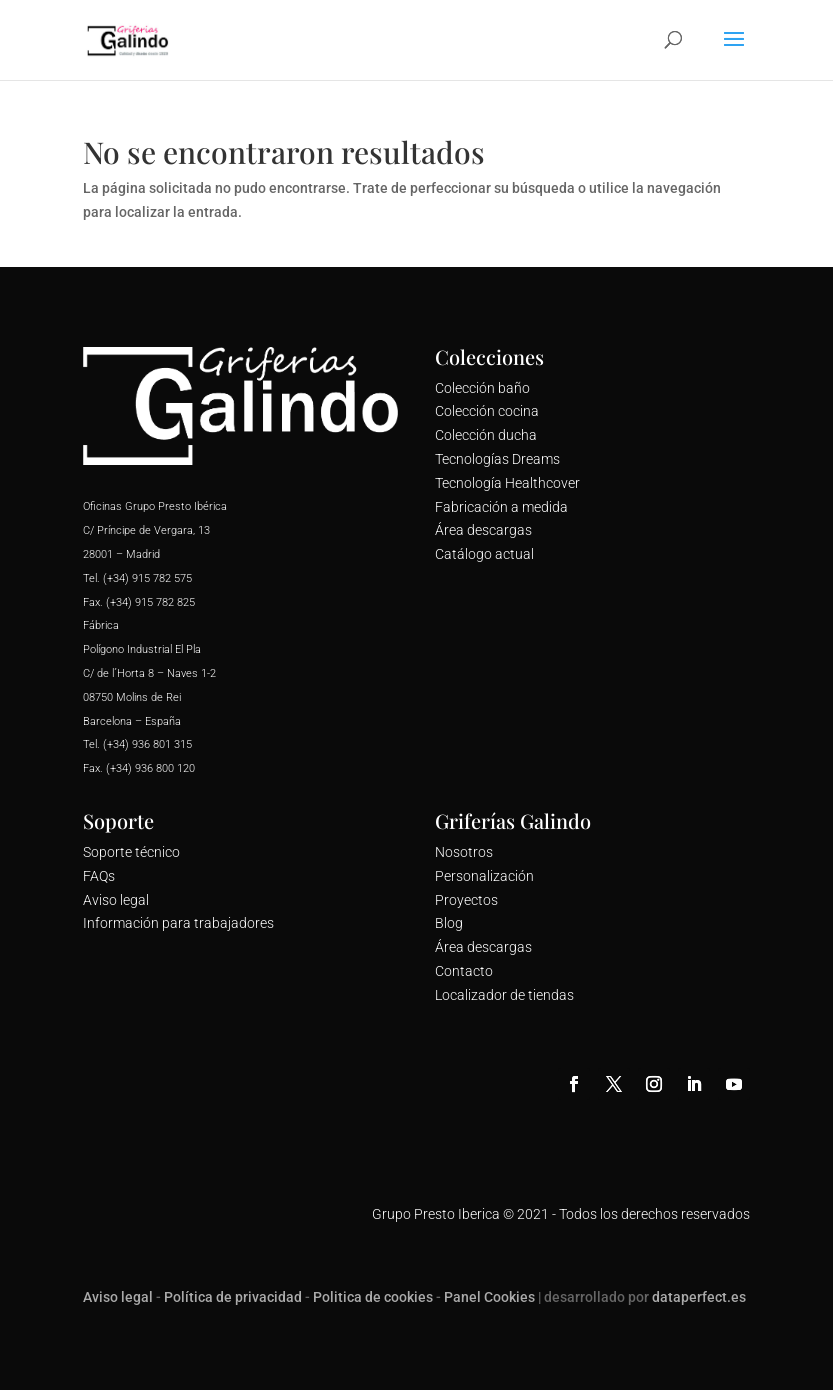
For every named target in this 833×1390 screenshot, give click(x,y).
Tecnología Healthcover (507, 483)
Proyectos (466, 900)
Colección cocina (487, 411)
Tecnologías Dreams (497, 459)
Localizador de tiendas (504, 995)
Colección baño (482, 388)
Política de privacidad (233, 1297)
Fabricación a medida (501, 507)
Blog (449, 923)
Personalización (484, 876)
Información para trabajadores (178, 923)
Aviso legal (116, 900)
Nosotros (464, 852)
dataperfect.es (699, 1297)
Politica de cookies (373, 1297)
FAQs (99, 876)
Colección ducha (486, 435)
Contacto (464, 971)
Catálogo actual (484, 554)
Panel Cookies (489, 1297)
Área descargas (483, 530)
